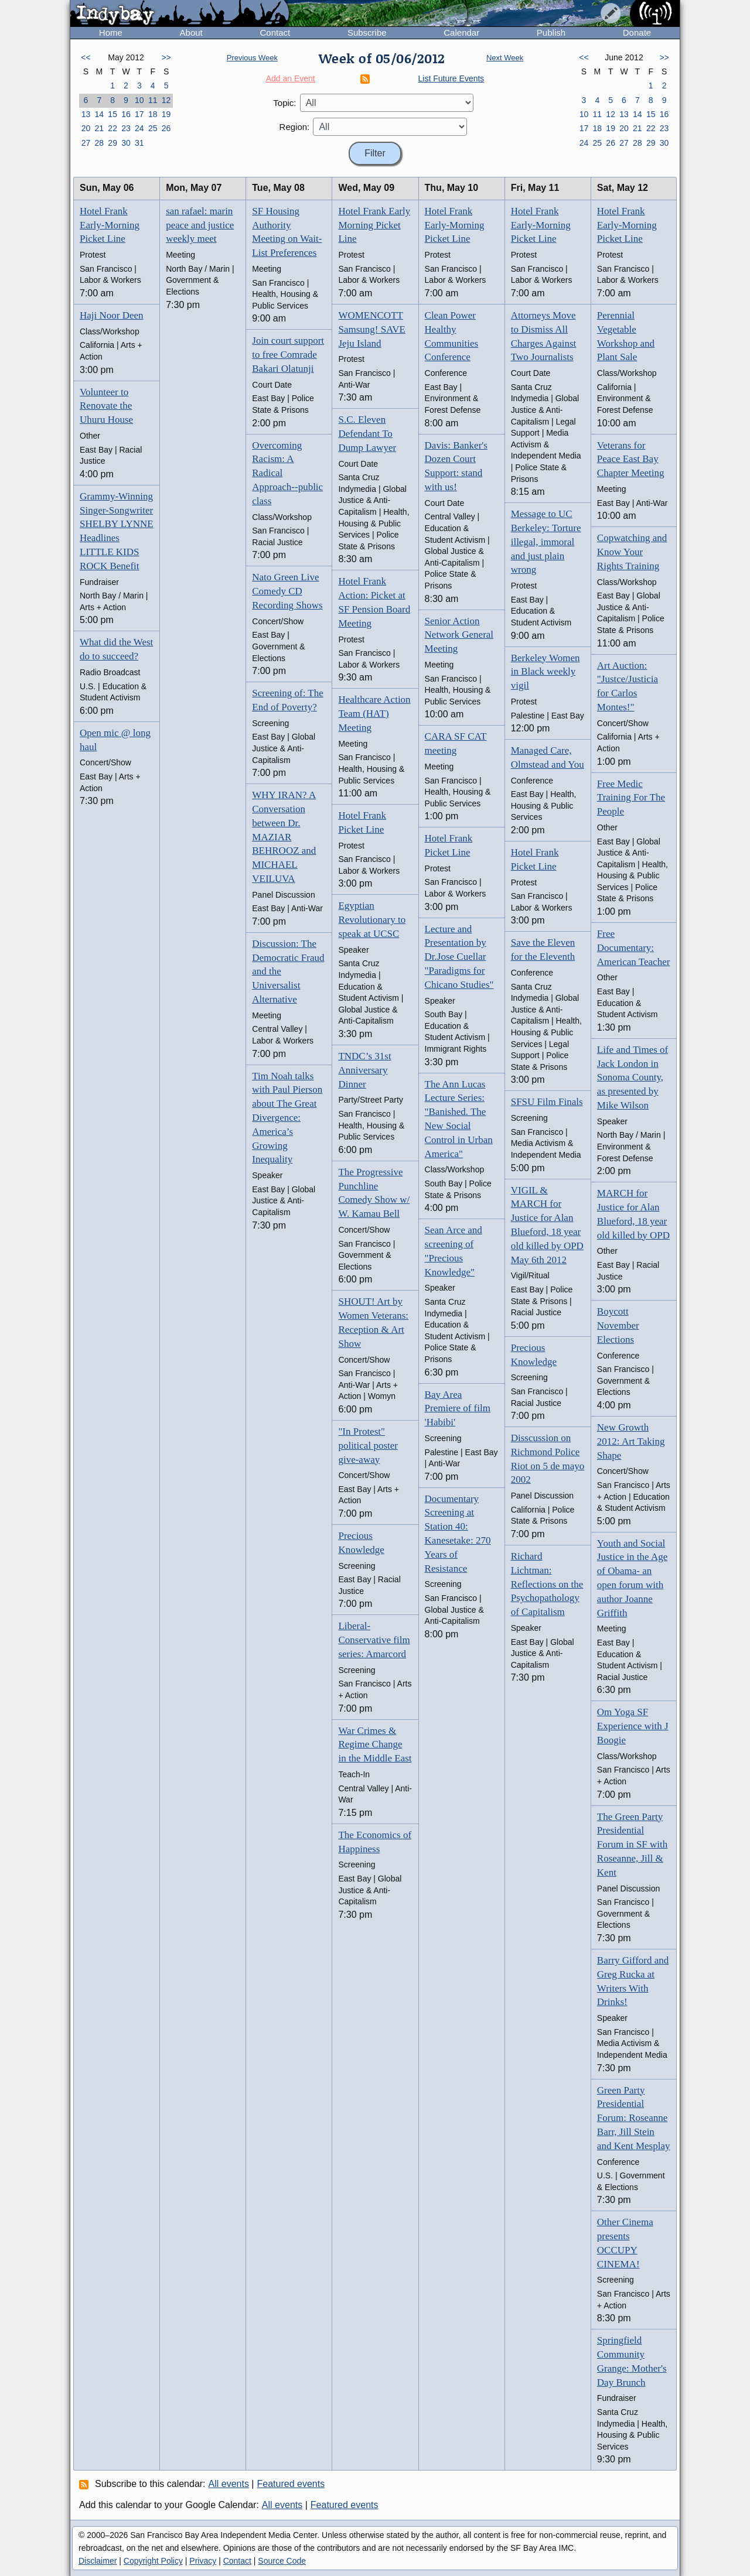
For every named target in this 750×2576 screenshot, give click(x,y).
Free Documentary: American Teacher (633, 947)
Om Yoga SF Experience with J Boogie (633, 1726)
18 (153, 114)
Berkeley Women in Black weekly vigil (545, 672)
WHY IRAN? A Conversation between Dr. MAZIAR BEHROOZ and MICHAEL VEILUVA (284, 836)
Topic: (284, 103)
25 (153, 128)
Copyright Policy (153, 2560)
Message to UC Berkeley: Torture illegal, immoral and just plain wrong (546, 541)
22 (112, 128)
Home (110, 32)
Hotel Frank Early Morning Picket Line (374, 225)
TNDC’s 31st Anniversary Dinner (364, 1070)
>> (166, 57)
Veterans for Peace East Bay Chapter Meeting (630, 459)
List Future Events (451, 78)
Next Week (504, 57)
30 (126, 143)
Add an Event (290, 78)
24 (139, 128)
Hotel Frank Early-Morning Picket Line (109, 225)
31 (139, 143)
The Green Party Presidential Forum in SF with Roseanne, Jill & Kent (632, 1844)
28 (99, 143)
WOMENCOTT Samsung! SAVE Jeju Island (371, 329)
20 (86, 128)
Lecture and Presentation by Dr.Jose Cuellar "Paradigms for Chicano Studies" (459, 956)
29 (112, 143)
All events (229, 2484)
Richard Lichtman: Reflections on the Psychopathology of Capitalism (547, 1584)
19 (166, 114)
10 (139, 100)
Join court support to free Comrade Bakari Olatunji (288, 354)
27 (86, 143)
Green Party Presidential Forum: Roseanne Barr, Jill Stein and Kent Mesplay (633, 2118)
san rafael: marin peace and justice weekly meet (200, 225)
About (191, 32)
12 (166, 100)
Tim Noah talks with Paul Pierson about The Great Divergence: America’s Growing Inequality (287, 1117)
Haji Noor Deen (112, 315)
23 (126, 128)
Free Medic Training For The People (631, 797)
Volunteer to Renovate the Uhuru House (106, 406)
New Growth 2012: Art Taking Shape (631, 1441)
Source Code (282, 2560)
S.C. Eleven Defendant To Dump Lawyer (367, 433)
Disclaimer (98, 2560)
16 (126, 114)
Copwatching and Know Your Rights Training (632, 552)
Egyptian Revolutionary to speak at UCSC (371, 919)
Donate (637, 32)
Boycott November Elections (618, 1325)
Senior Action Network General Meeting (459, 635)
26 (166, 128)
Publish (551, 32)
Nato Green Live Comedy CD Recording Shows (287, 591)
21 (99, 128)
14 (99, 114)
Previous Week (252, 57)
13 (86, 114)
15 (112, 114)
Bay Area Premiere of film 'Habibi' (457, 1408)
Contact (275, 32)
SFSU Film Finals (547, 1101)
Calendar (461, 32)
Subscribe (367, 32)
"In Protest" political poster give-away (368, 1445)
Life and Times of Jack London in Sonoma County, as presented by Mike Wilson (632, 1077)
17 (139, 114)
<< (85, 57)
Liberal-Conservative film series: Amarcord (374, 1640)
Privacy (202, 2560)
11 (153, 100)
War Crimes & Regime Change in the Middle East (374, 1744)
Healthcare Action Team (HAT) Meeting (374, 713)
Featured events (291, 2484)
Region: (294, 127)
